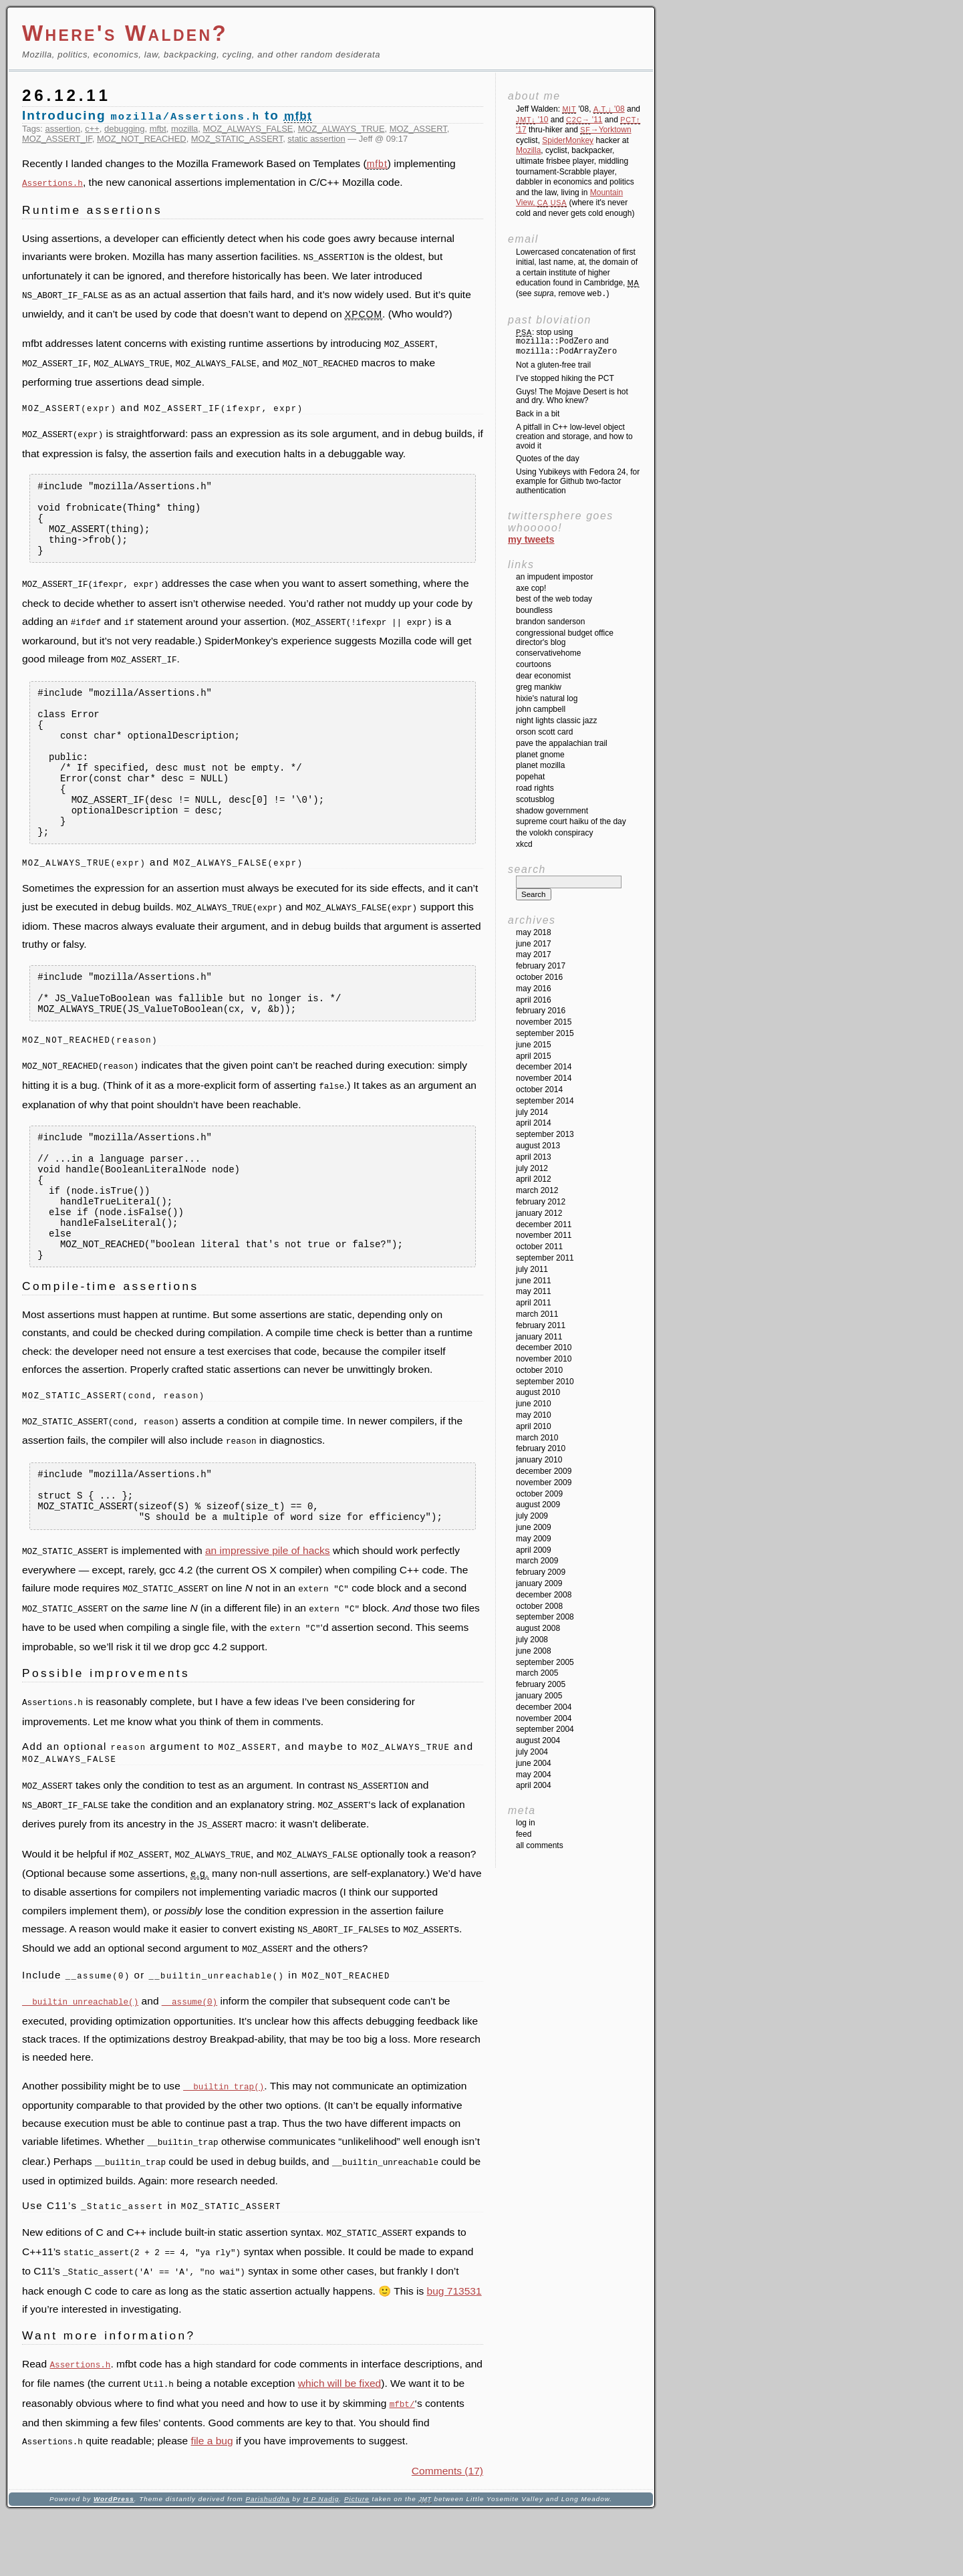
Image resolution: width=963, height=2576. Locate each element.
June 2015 (533, 1044)
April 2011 (533, 1302)
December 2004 (543, 1707)
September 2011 (545, 1258)
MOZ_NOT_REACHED (141, 139)
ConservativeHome (548, 653)
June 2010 (533, 1403)
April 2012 (533, 1179)
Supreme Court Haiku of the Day (571, 821)
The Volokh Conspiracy (554, 833)
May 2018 (533, 932)
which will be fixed (339, 2446)
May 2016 (533, 988)
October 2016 (539, 977)
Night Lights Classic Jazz (556, 720)
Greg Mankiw (538, 687)
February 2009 (540, 1572)
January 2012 (539, 1213)
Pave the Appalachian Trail (561, 743)
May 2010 (533, 1415)
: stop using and (566, 342)
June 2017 (533, 943)
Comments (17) (447, 2531)
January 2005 (539, 1695)
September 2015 (545, 1033)
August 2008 (538, 1628)
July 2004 (532, 1752)
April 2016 (533, 1000)
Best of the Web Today (554, 599)
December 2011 (543, 1224)
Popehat (530, 776)
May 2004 (533, 1774)
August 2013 (538, 1145)
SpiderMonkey (567, 140)
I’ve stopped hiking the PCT (565, 378)
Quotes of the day (547, 458)
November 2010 (543, 1359)
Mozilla (528, 150)
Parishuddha (267, 2559)
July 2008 (532, 1639)
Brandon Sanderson (550, 621)
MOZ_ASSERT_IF (57, 139)
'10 (532, 119)
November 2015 (543, 1022)
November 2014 (543, 1078)
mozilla (184, 129)
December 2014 (543, 1066)
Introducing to (167, 115)
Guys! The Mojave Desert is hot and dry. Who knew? (572, 396)
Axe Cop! (531, 588)
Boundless (534, 610)
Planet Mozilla (540, 765)
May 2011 (533, 1291)
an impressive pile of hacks (267, 1626)
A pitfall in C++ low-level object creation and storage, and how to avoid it (574, 436)
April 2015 (533, 1056)
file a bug (212, 2502)
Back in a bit (537, 413)
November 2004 (543, 1718)
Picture (357, 2559)
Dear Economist (543, 675)
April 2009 (533, 1550)
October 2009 (539, 1494)
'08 (609, 109)
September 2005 (545, 1662)
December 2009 (543, 1471)
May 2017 (533, 954)
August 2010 (538, 1392)
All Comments (539, 1845)
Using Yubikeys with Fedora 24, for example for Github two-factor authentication (578, 481)
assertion (63, 129)
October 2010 (539, 1370)
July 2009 (532, 1516)
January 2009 (539, 1583)
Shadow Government (552, 810)
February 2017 (540, 966)
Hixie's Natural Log (546, 698)
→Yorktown (605, 129)
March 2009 (537, 1560)
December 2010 (543, 1347)
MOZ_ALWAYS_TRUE (341, 129)
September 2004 (545, 1729)
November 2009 (543, 1482)
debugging (124, 129)
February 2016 (540, 1010)
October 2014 (539, 1089)
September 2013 (545, 1134)
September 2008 (545, 1617)
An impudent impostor (554, 577)
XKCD (524, 844)
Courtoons (533, 664)
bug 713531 (454, 2354)
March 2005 (537, 1673)
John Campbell (540, 709)
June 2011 (533, 1280)
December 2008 (543, 1594)
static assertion (316, 139)
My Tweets (531, 539)
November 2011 (543, 1235)
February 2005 (540, 1684)
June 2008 (533, 1651)
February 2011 (540, 1325)
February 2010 (540, 1448)
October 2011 (539, 1246)
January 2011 (539, 1336)
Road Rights (535, 788)
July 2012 (532, 1168)
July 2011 (532, 1269)
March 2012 (537, 1190)
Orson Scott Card (544, 732)
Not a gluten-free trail (553, 365)
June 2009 (533, 1527)
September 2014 (545, 1101)
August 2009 (538, 1504)
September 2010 (545, 1381)
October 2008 (539, 1606)
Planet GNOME (540, 754)
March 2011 (537, 1314)
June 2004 (533, 1763)
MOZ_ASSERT (418, 129)
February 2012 (540, 1201)
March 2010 (537, 1437)
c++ (92, 129)
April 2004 (533, 1785)
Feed (523, 1834)
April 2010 (533, 1426)
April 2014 (533, 1123)
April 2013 (533, 1157)
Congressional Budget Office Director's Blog (564, 637)
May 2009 (533, 1538)
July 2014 (532, 1112)
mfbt (158, 129)
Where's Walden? (125, 33)
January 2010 (539, 1459)
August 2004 (538, 1740)
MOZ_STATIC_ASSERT (237, 139)
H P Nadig (321, 2559)
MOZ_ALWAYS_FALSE (248, 129)
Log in (525, 1822)
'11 (584, 119)
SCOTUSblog (535, 799)
